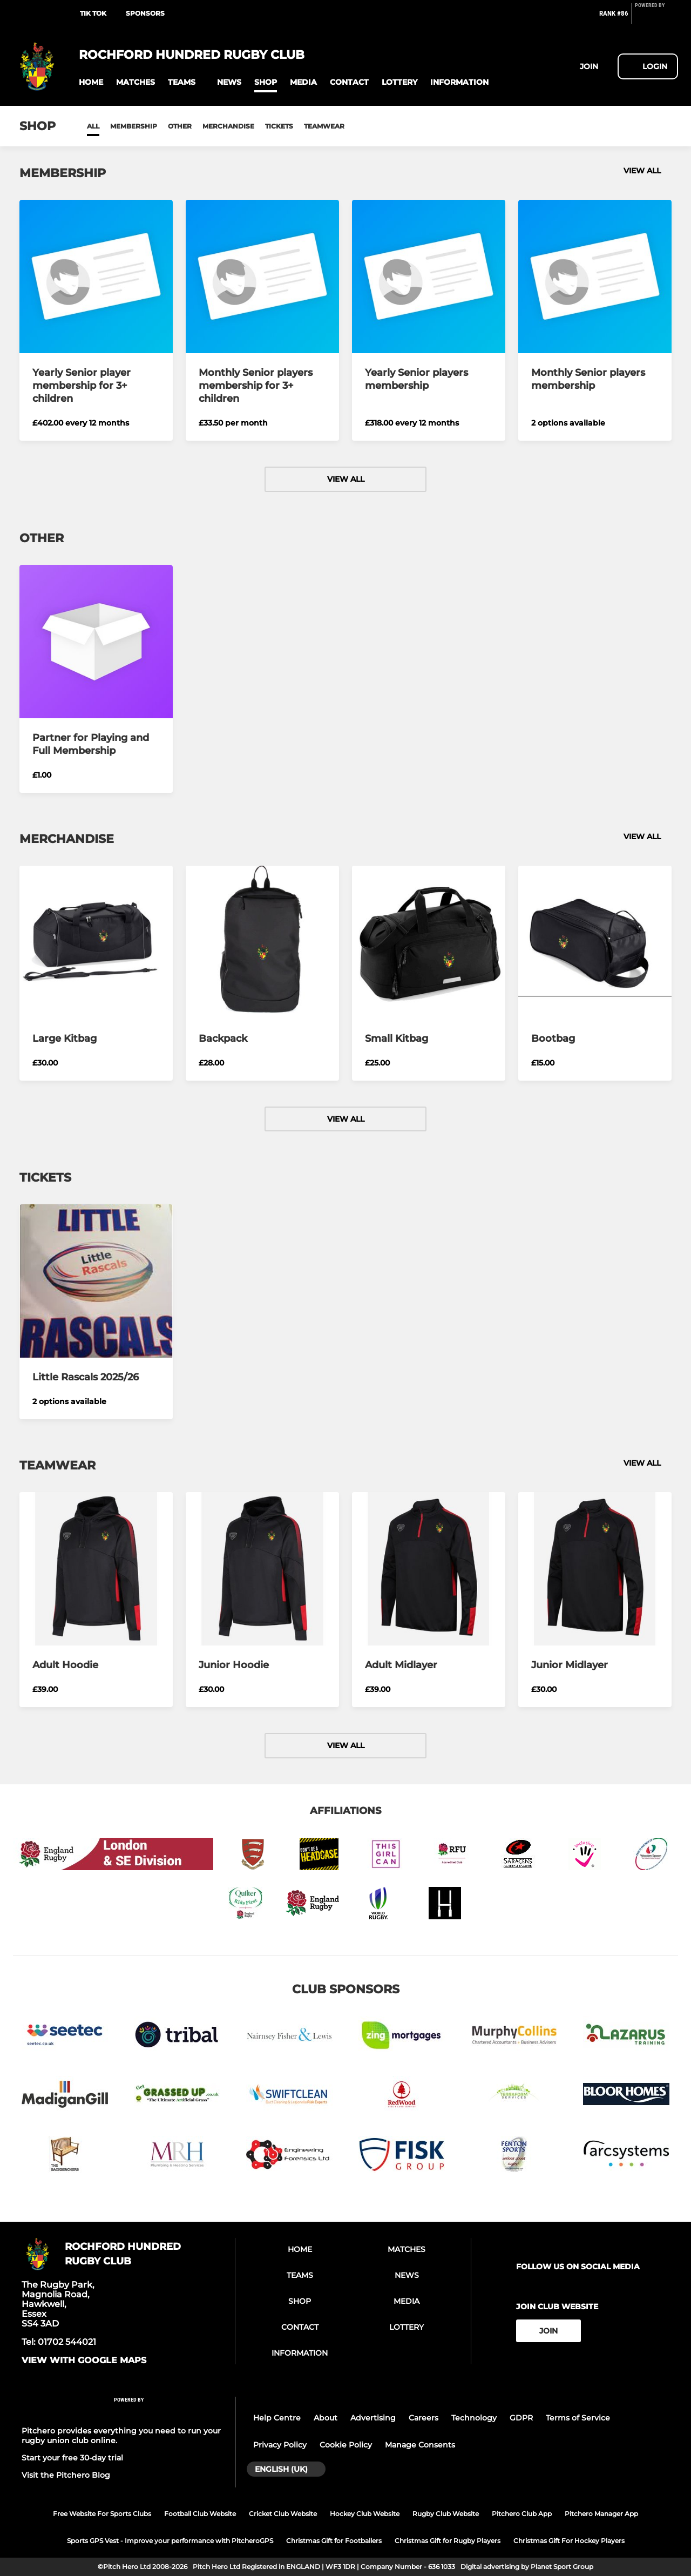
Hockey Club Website (364, 2514)
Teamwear (324, 126)
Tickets (279, 126)
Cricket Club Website (283, 2514)
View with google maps (84, 2360)
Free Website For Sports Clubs (102, 2514)
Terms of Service (578, 2418)
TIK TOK (93, 13)
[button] (91, 82)
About (325, 2418)
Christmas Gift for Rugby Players (447, 2541)
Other (180, 126)
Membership (133, 126)
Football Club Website (200, 2514)
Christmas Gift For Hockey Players (569, 2541)
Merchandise (228, 126)
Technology (474, 2418)
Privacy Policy (280, 2445)
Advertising (373, 2418)
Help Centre (277, 2418)
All (93, 126)
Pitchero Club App (522, 2514)
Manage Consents (420, 2445)
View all (648, 171)
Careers (423, 2418)
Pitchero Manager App (601, 2514)
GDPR (521, 2418)
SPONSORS (145, 13)
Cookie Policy (346, 2445)
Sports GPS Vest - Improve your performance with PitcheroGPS (170, 2541)
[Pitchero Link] (656, 17)
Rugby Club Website (445, 2514)
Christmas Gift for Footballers (334, 2541)
